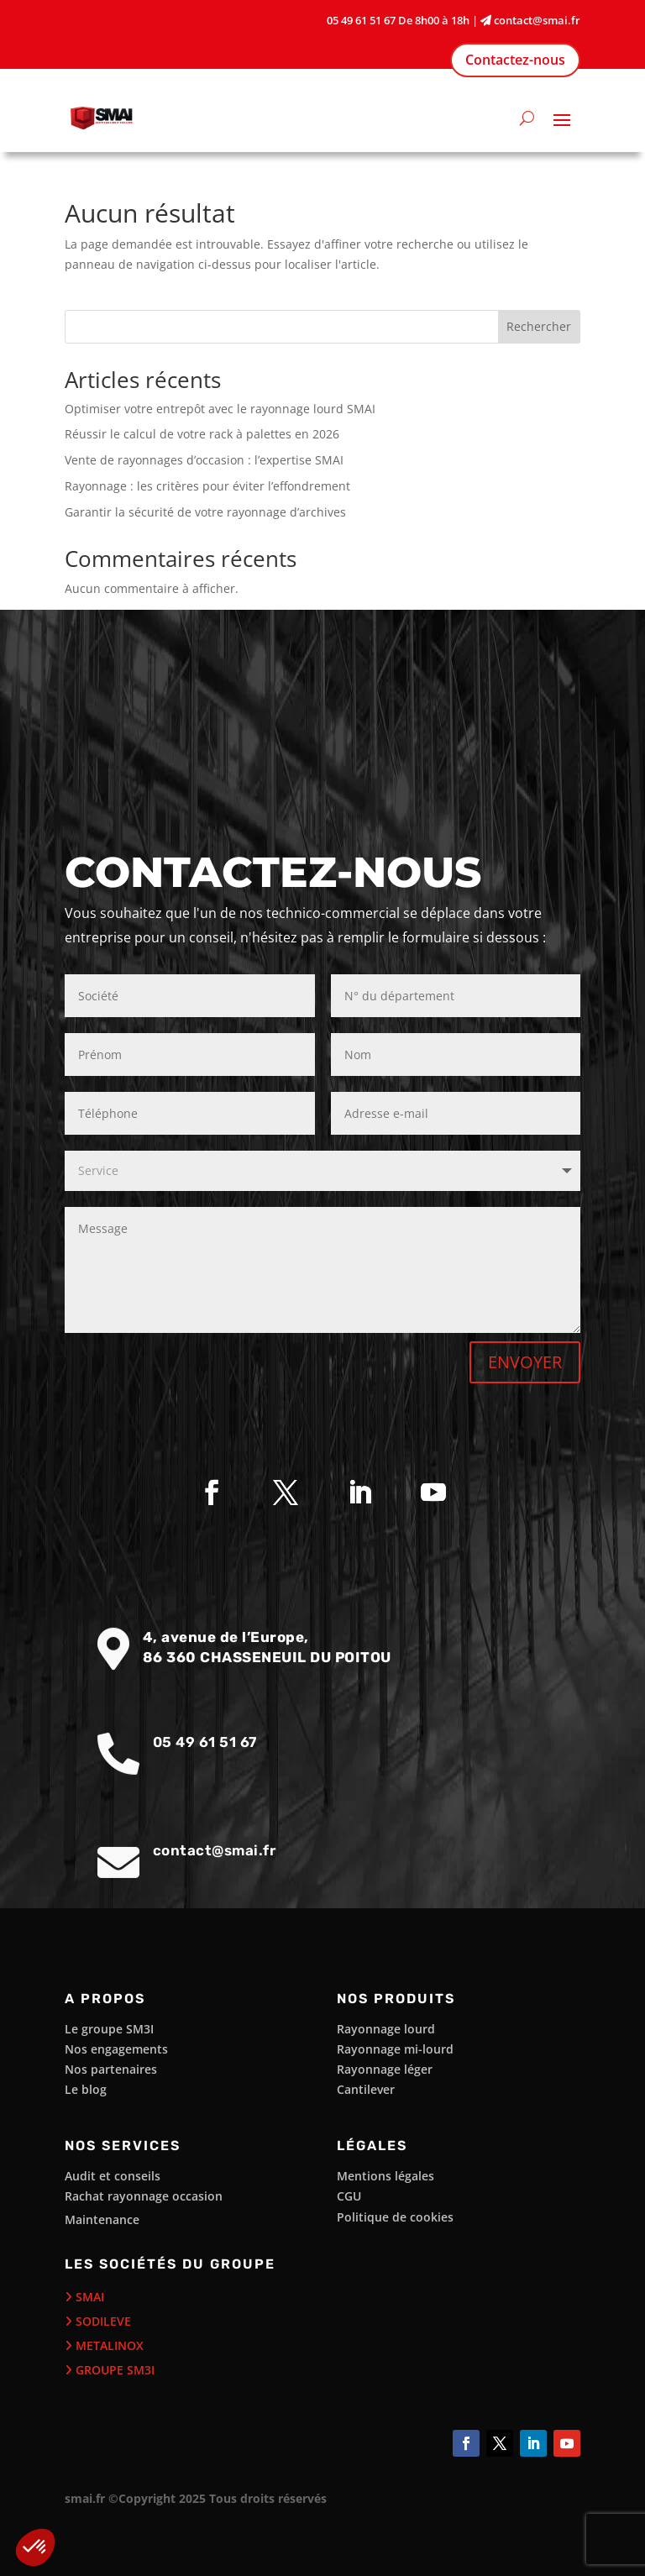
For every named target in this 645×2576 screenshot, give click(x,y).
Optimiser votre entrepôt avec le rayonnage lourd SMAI (220, 409)
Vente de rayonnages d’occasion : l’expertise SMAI (204, 460)
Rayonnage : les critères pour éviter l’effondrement (207, 486)
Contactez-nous (515, 59)
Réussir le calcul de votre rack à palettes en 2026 (202, 434)
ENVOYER (525, 1362)
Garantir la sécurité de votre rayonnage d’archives (205, 512)
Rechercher (538, 326)
